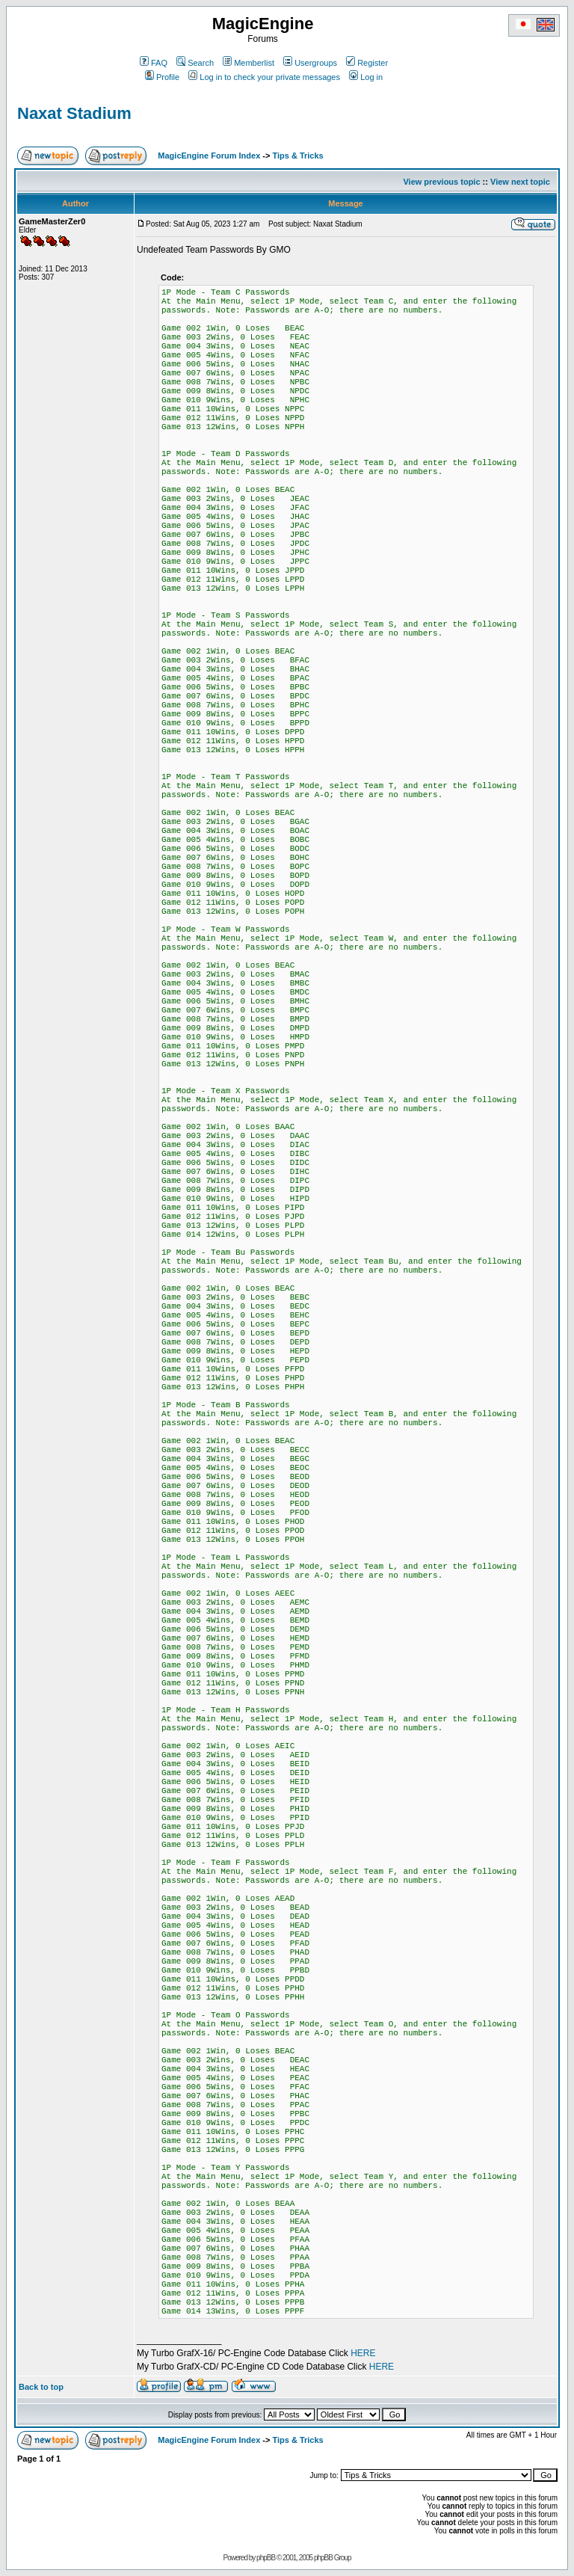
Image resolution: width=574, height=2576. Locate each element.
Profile (162, 77)
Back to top (41, 2386)
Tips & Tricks (297, 155)
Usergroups (310, 62)
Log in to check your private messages (264, 77)
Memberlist (248, 62)
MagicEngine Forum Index (209, 155)
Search (195, 62)
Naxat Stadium (74, 113)
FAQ (153, 62)
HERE (363, 2353)
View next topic (520, 181)
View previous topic (441, 181)
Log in (366, 77)
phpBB (265, 2558)
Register (367, 62)
